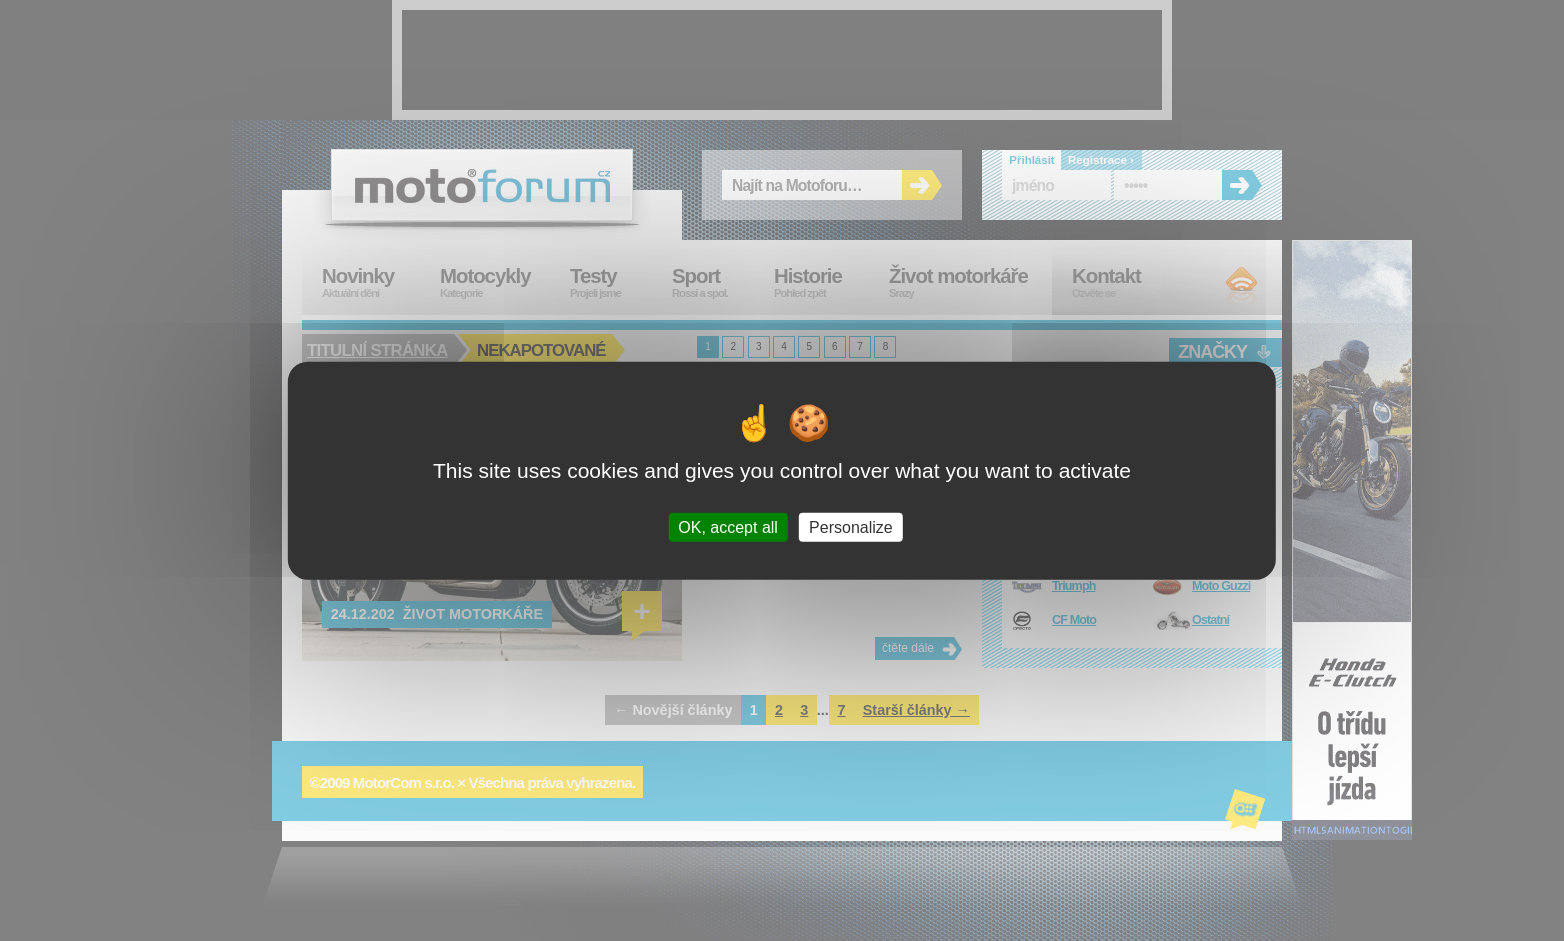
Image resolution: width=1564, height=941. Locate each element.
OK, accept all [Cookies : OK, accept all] (728, 527)
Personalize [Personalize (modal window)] (851, 527)
